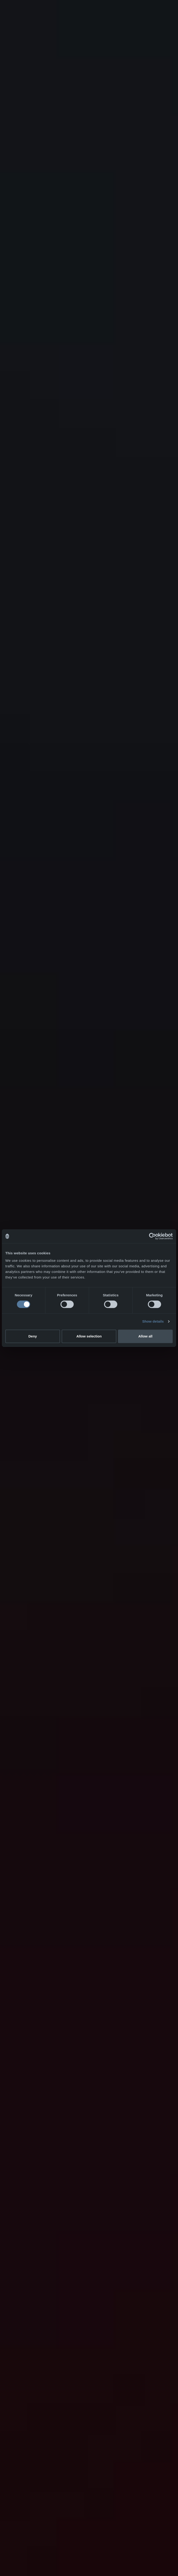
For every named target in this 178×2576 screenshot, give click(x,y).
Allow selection (89, 1336)
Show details (153, 1321)
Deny (32, 1336)
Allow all (145, 1336)
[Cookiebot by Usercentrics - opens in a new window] (152, 1236)
